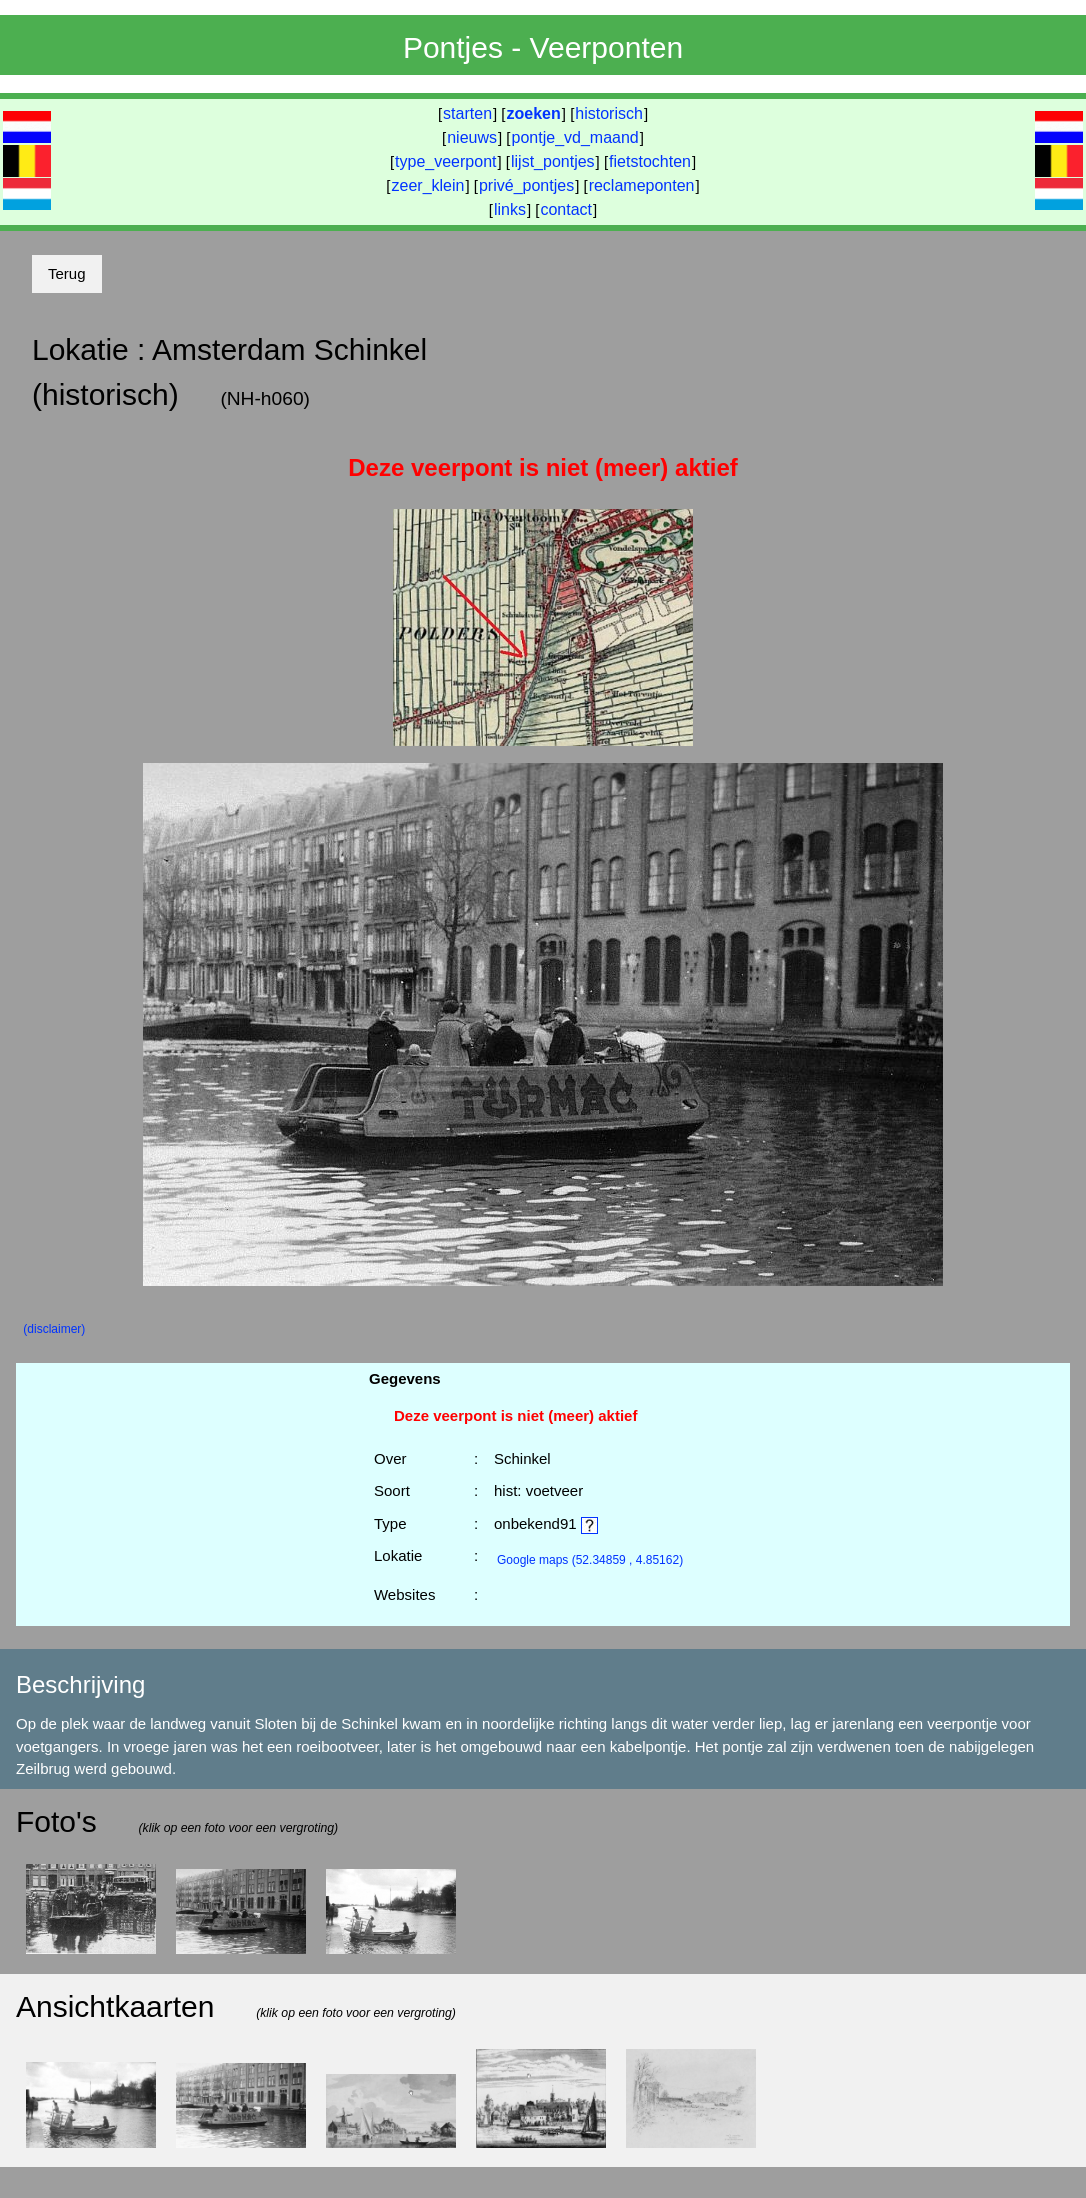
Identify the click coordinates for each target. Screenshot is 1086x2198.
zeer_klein (428, 185)
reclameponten (642, 185)
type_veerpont (445, 161)
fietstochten (650, 161)
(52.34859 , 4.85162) (590, 1560)
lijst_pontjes (553, 161)
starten (467, 113)
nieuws (472, 137)
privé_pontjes (526, 185)
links (510, 209)
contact (566, 209)
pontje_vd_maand (575, 137)
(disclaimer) (54, 1329)
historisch (609, 113)
